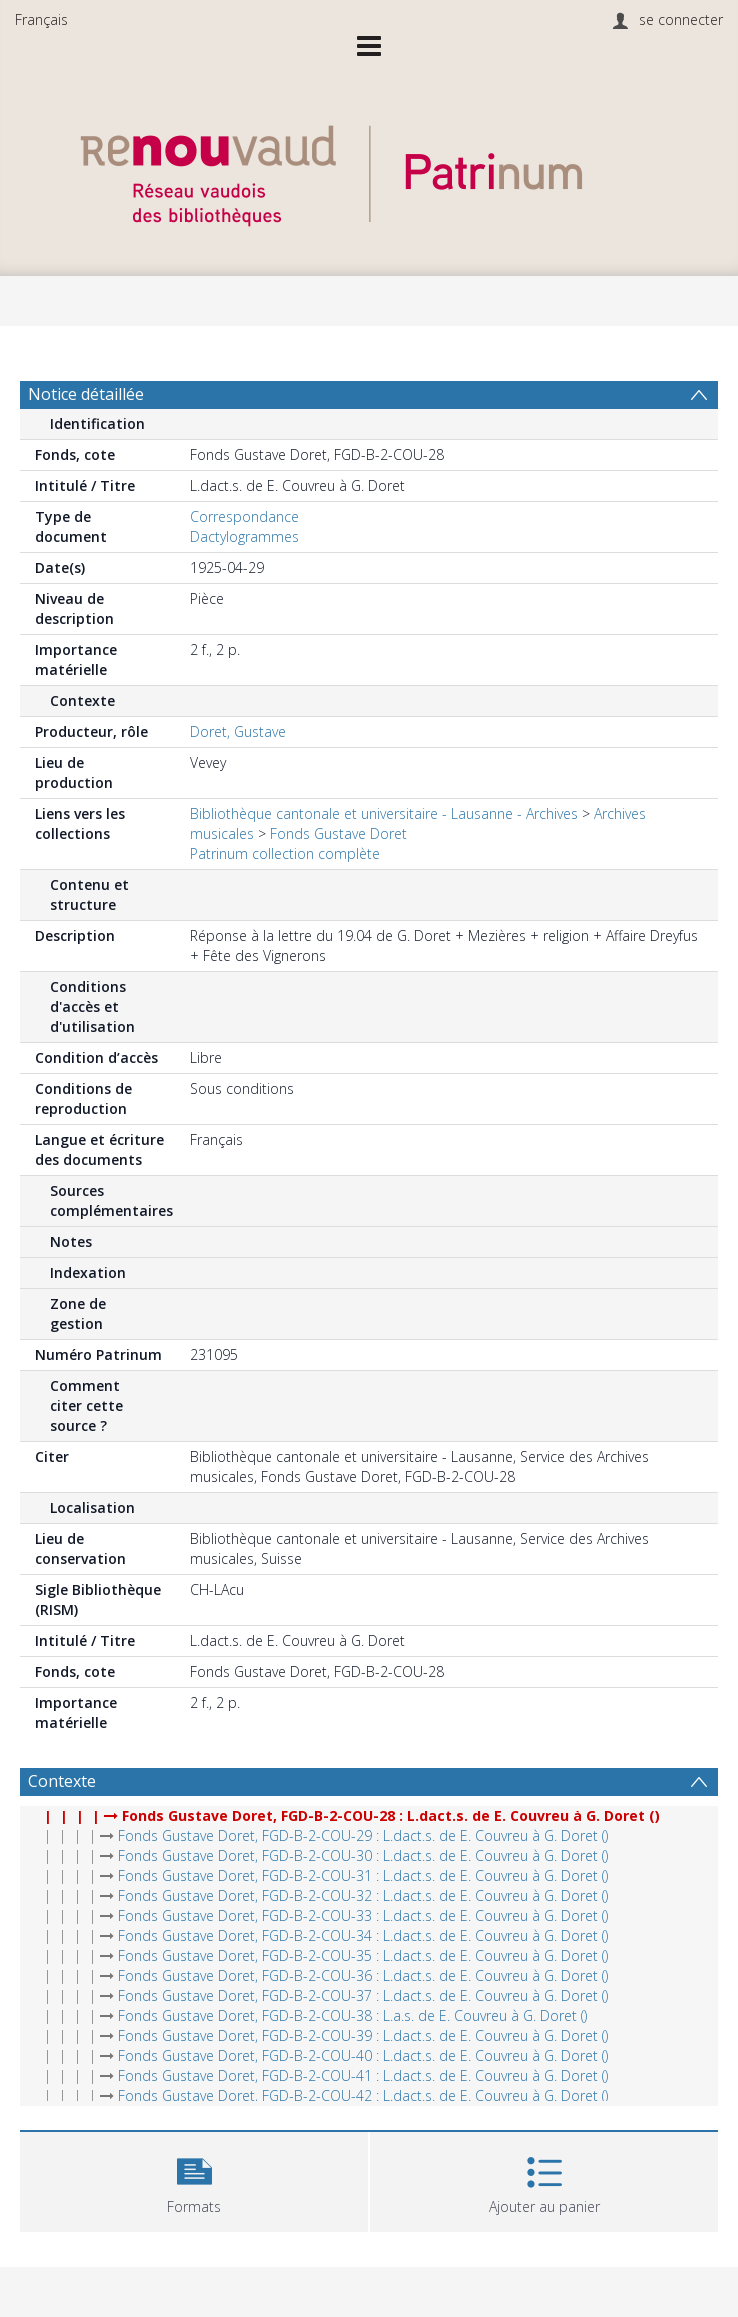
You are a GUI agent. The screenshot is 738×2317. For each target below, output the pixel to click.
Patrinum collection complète (285, 853)
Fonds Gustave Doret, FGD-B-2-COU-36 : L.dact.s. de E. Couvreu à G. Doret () (363, 1975)
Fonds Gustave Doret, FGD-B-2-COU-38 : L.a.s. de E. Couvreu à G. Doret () (352, 2015)
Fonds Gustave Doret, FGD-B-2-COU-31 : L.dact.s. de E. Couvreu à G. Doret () (363, 1875)
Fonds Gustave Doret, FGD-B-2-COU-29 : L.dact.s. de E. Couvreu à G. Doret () (363, 1835)
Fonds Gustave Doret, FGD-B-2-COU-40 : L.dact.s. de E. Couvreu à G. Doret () (363, 2055)
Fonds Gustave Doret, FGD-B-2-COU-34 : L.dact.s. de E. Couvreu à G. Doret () (363, 1935)
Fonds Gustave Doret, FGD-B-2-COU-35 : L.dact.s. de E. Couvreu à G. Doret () (363, 1955)
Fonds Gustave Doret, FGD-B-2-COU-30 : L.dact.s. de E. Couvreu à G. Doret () (363, 1855)
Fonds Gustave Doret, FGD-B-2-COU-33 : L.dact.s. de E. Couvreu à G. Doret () (363, 1915)
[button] (194, 2179)
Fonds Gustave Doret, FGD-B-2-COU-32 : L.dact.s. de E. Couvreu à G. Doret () (363, 1895)
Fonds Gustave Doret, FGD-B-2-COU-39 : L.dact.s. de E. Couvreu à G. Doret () (363, 2035)
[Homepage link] (369, 170)
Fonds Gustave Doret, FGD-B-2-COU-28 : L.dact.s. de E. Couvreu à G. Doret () (391, 1815)
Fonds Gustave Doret (338, 833)
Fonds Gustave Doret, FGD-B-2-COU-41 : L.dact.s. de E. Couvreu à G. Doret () (363, 2075)
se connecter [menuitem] (681, 19)
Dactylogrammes (244, 536)
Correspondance (244, 516)
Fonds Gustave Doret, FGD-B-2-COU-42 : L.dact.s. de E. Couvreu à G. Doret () (363, 2095)
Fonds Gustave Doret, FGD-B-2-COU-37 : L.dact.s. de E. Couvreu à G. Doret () (363, 1995)
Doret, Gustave (238, 731)
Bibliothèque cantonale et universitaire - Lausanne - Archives (384, 813)
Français (41, 19)
